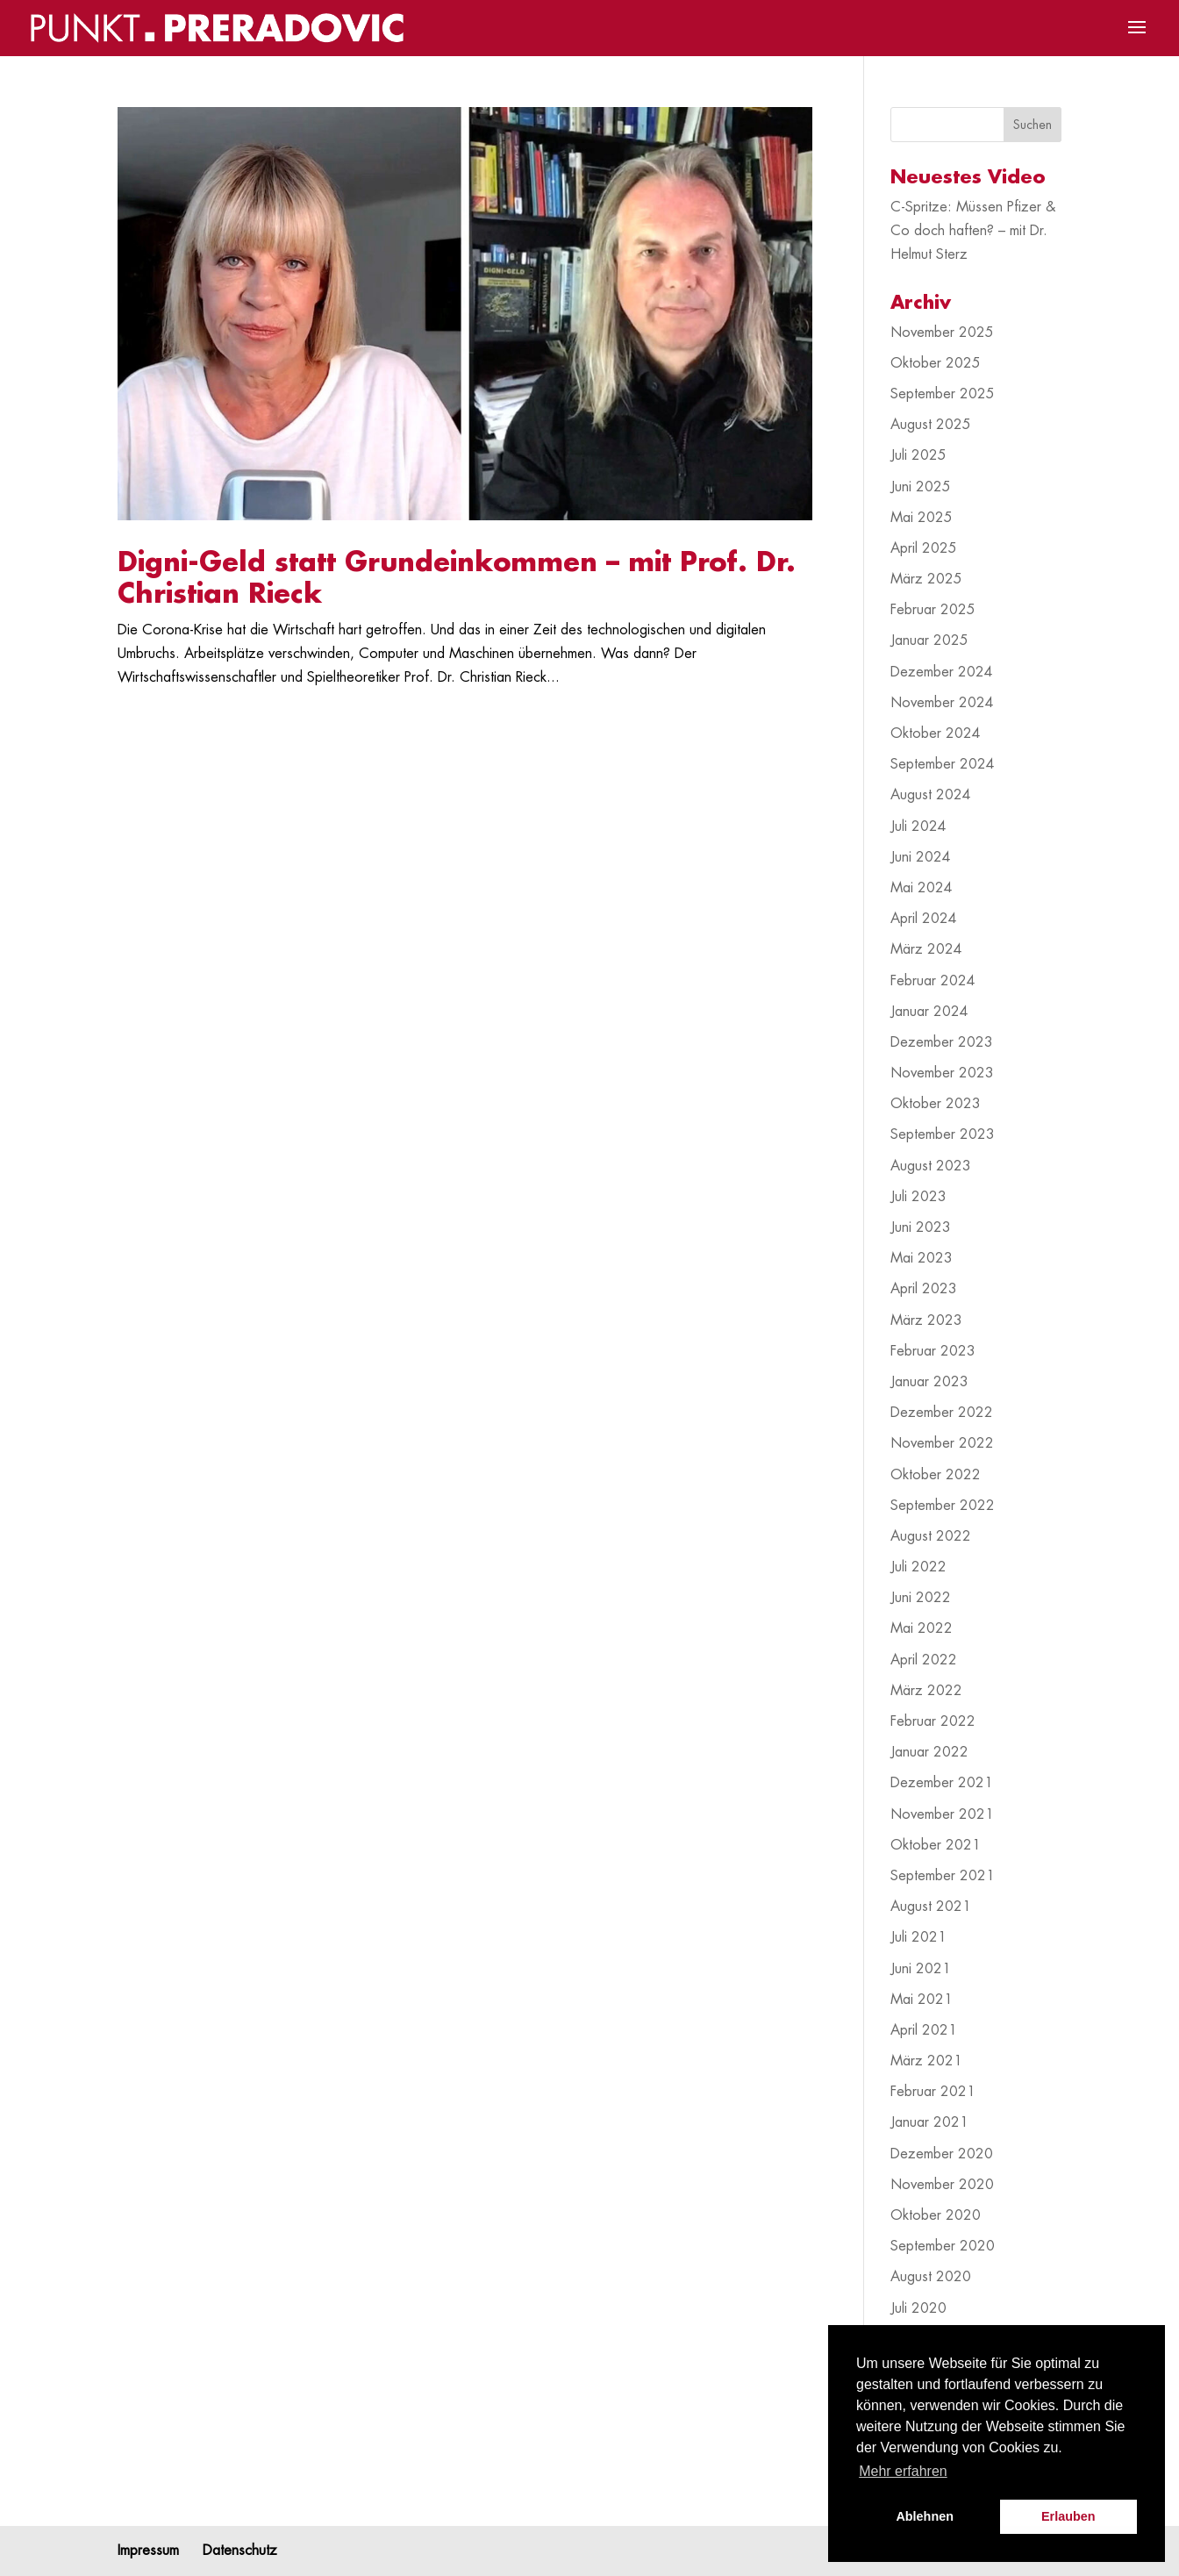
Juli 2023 (918, 1197)
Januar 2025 (929, 640)
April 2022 (923, 1660)
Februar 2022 (932, 1721)
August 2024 (930, 795)
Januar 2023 (929, 1382)
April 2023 (923, 1289)
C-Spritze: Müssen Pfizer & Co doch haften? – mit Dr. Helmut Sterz (972, 230)
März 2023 (926, 1320)
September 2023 (942, 1134)
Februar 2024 (932, 981)
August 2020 (930, 2277)
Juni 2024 (920, 857)
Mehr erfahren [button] (903, 2471)
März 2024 (926, 949)
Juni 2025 (920, 487)
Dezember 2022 (941, 1413)
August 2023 (930, 1166)
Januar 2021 (929, 2122)
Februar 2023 (932, 1351)
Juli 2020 (918, 2308)
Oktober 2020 (935, 2215)
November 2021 (942, 1814)
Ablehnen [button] (925, 2516)
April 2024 (923, 919)
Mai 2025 (921, 518)
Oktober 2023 (935, 1104)
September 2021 (942, 1876)
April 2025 (923, 548)
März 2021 (926, 2061)
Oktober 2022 (935, 1475)
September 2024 (942, 764)
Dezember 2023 (941, 1042)
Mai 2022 (921, 1628)
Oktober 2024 (935, 733)
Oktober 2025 (935, 363)
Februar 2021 (932, 2092)
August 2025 (930, 425)
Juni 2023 (920, 1227)
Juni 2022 (920, 1598)
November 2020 (942, 2185)
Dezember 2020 (941, 2154)
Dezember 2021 (941, 1783)
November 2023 (942, 1073)
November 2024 (942, 703)
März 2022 (926, 1691)
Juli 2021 (918, 1937)
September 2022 (942, 1506)
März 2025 (926, 579)
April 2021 (923, 2030)
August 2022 (930, 1536)
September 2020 (942, 2246)
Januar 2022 (929, 1752)
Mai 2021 (921, 2000)
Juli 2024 (918, 826)
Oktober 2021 (935, 1845)
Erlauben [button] (1068, 2516)
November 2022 (942, 1443)
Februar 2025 (932, 610)
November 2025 (942, 333)
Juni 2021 (920, 1969)
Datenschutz (240, 2551)
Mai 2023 (921, 1258)
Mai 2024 (921, 888)
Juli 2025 (918, 455)
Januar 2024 (929, 1012)
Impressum (148, 2551)
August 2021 (930, 1907)
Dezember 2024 (941, 672)
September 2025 (942, 394)
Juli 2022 (918, 1567)
